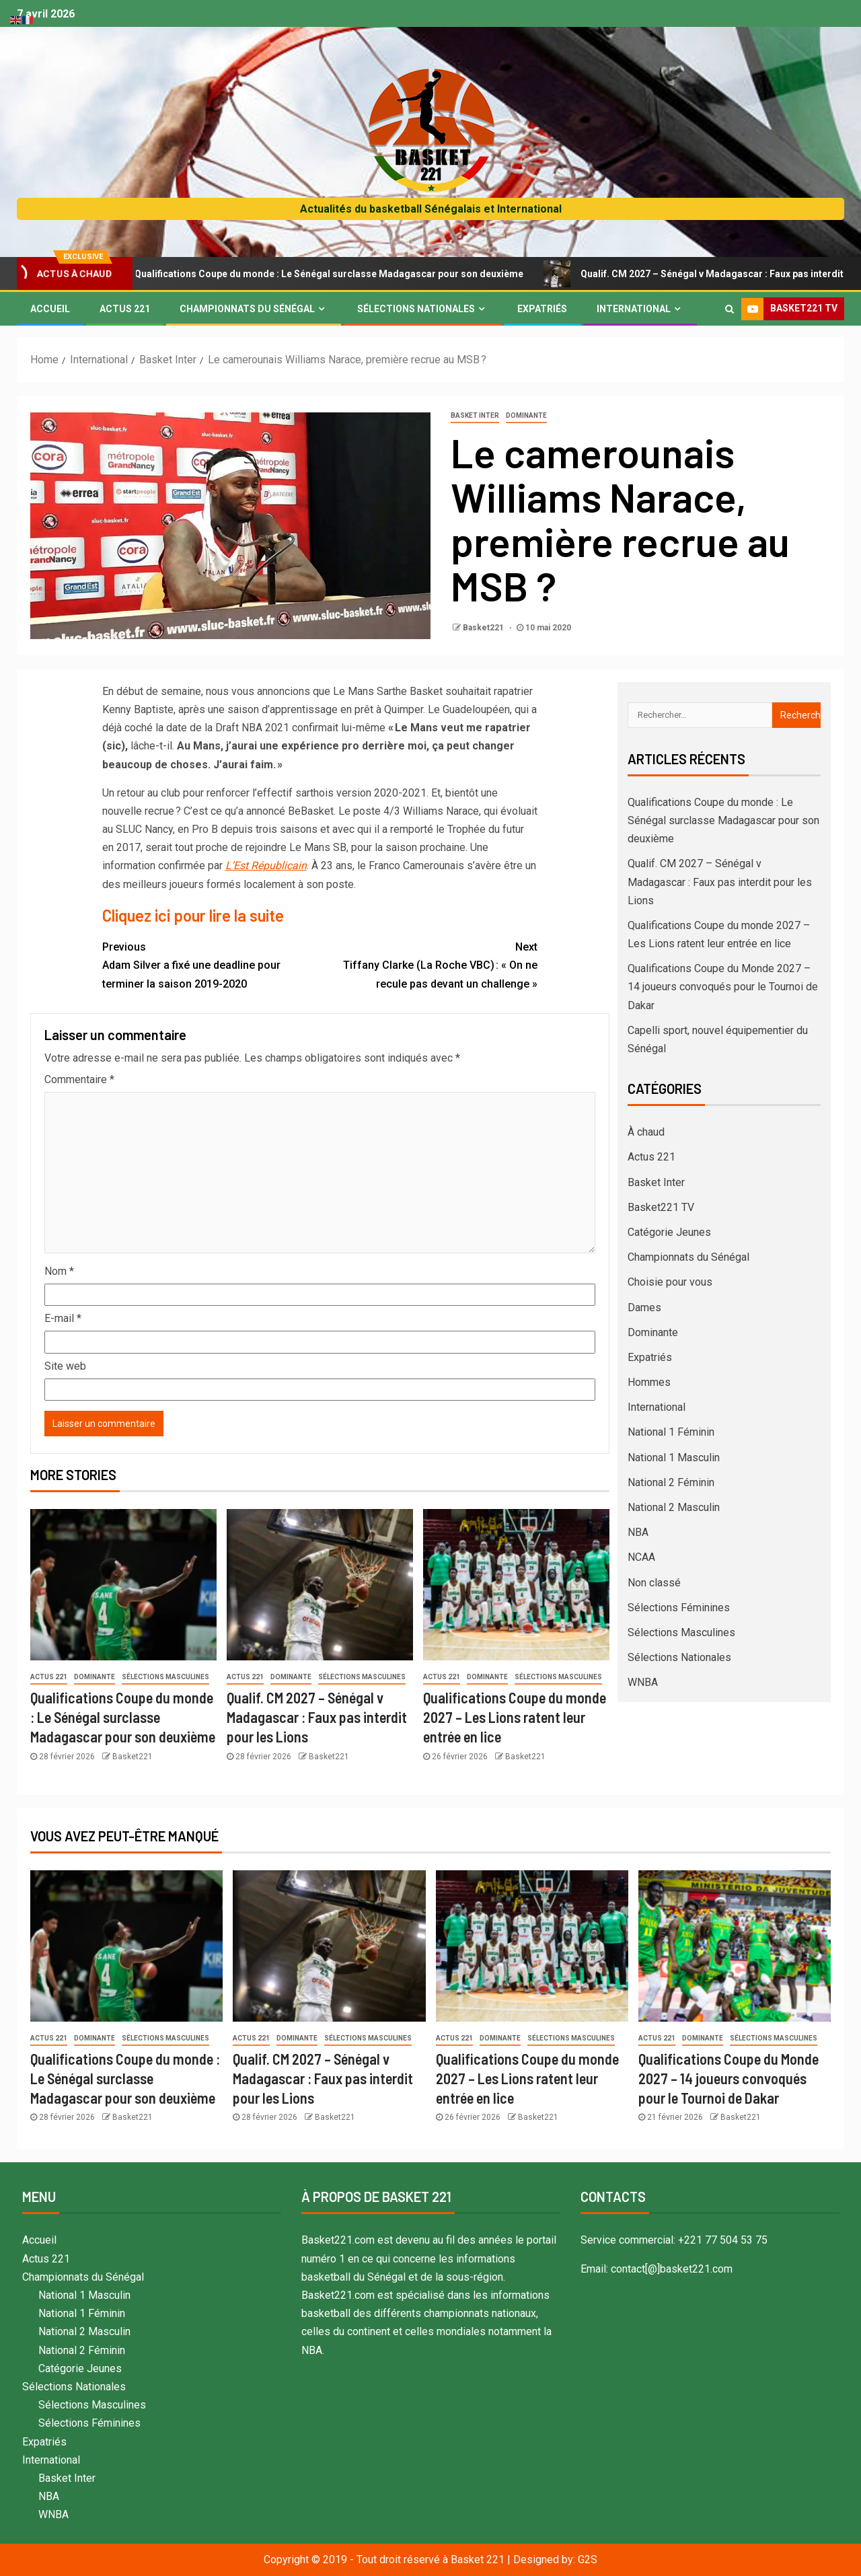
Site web (65, 1366)
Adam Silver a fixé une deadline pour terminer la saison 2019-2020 (211, 964)
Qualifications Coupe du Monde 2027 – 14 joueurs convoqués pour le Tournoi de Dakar (723, 986)
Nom (59, 1271)
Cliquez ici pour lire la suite (193, 915)
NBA (638, 1532)
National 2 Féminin (671, 1482)
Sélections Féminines (679, 1607)
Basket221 (484, 627)
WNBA (643, 1682)
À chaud (646, 1132)
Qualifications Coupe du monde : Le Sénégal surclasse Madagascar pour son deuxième (328, 273)
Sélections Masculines (165, 1677)
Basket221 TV (661, 1207)
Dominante (526, 415)
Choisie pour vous (670, 1282)
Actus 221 (125, 308)
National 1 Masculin (674, 1457)
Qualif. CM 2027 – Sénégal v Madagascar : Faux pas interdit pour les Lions (317, 1717)
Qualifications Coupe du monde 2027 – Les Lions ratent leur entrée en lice (514, 1717)
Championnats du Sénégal (247, 308)
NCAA (641, 1557)
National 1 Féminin (671, 1432)
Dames (644, 1307)
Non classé (654, 1582)
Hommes (649, 1382)
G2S (587, 2559)
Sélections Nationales (416, 308)
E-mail (62, 1318)
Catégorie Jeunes (669, 1232)
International (634, 308)
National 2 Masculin (674, 1507)
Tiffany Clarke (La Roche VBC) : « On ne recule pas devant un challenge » (428, 964)
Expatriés (542, 308)
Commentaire (79, 1079)
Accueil (50, 308)
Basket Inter (475, 415)
